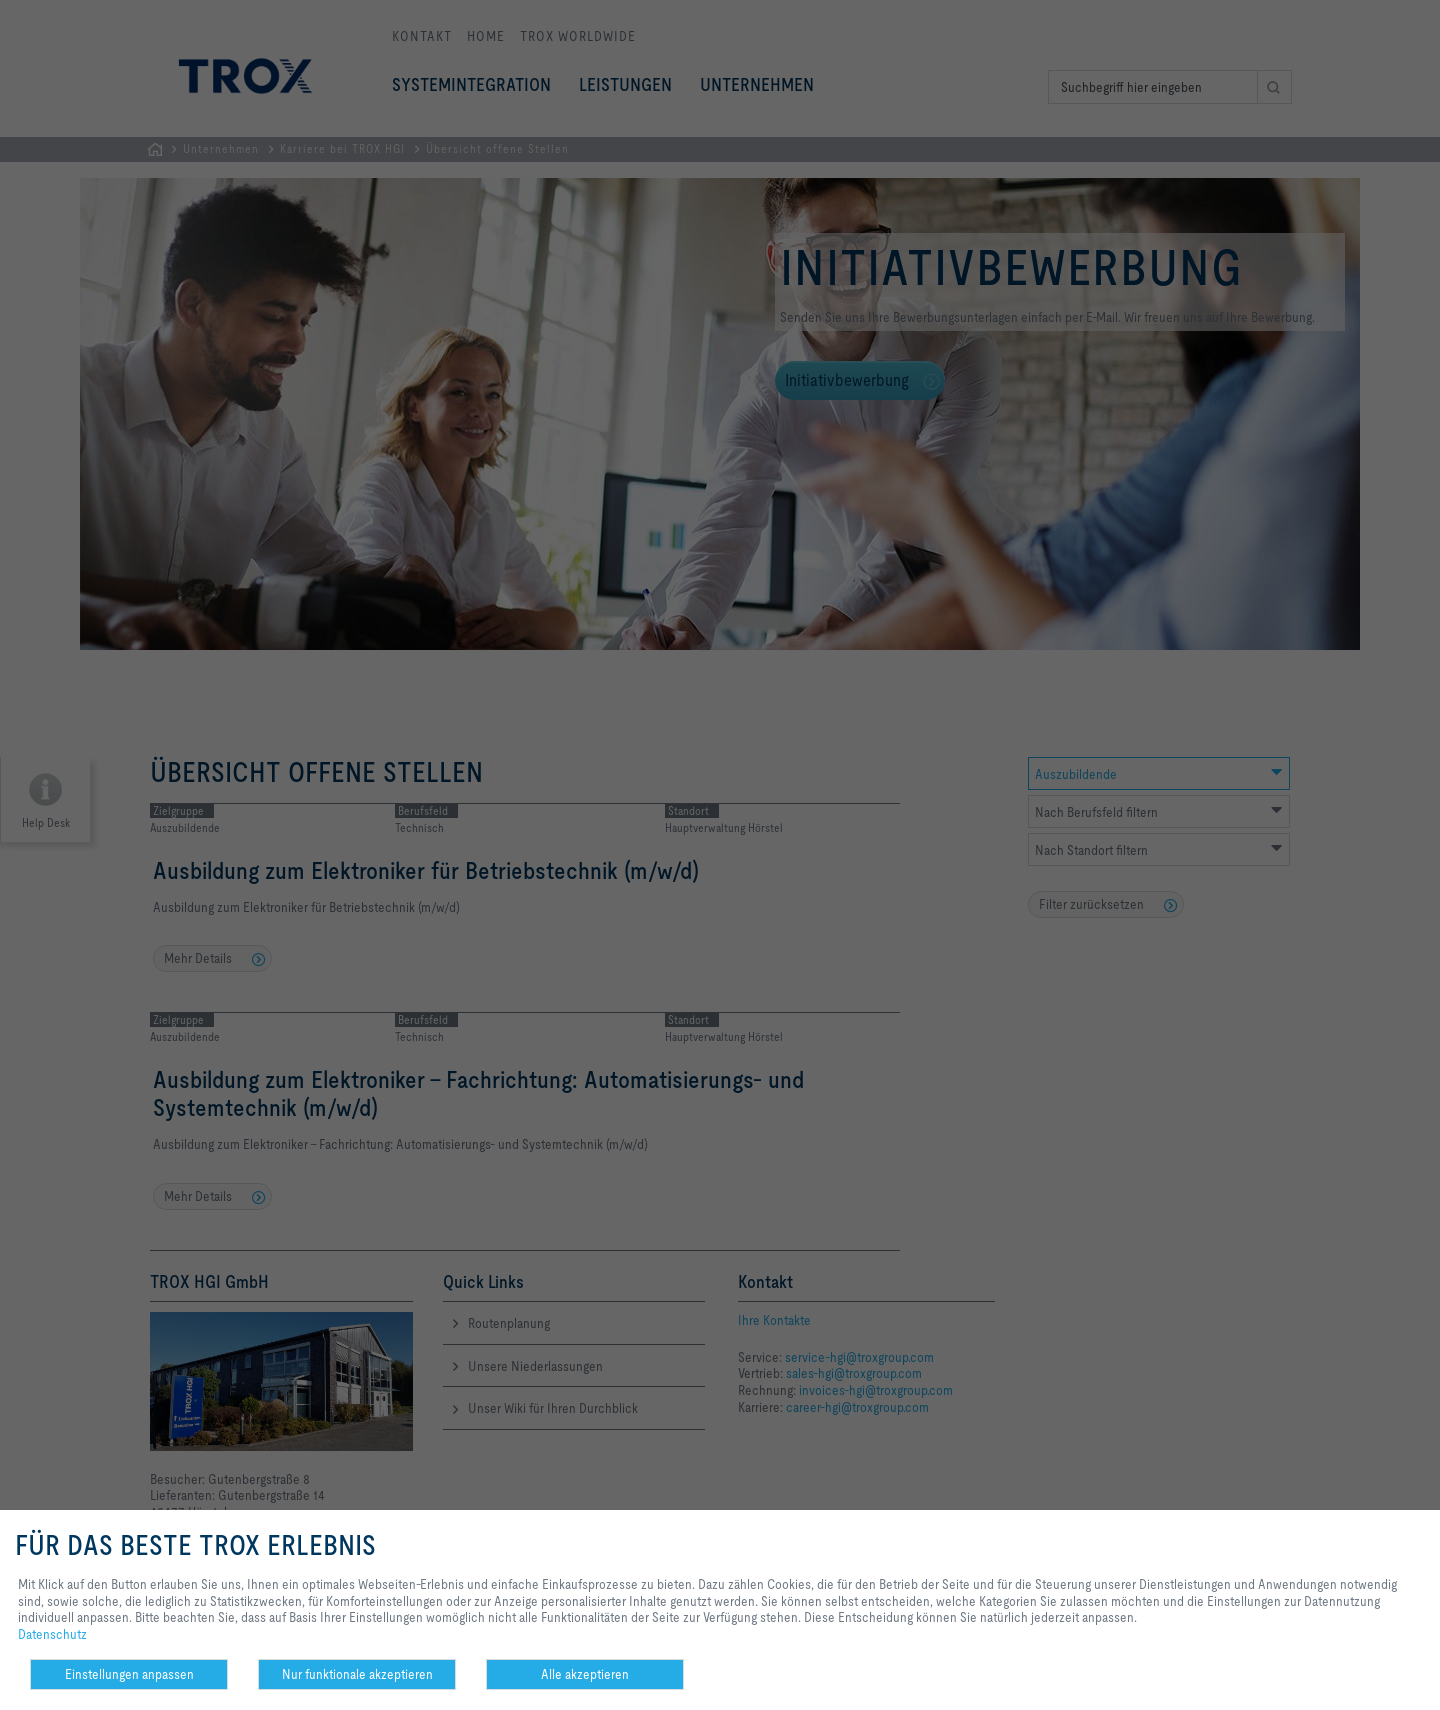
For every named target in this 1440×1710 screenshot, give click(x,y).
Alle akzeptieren (585, 1674)
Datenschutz (52, 1634)
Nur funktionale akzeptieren (357, 1674)
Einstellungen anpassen (129, 1674)
